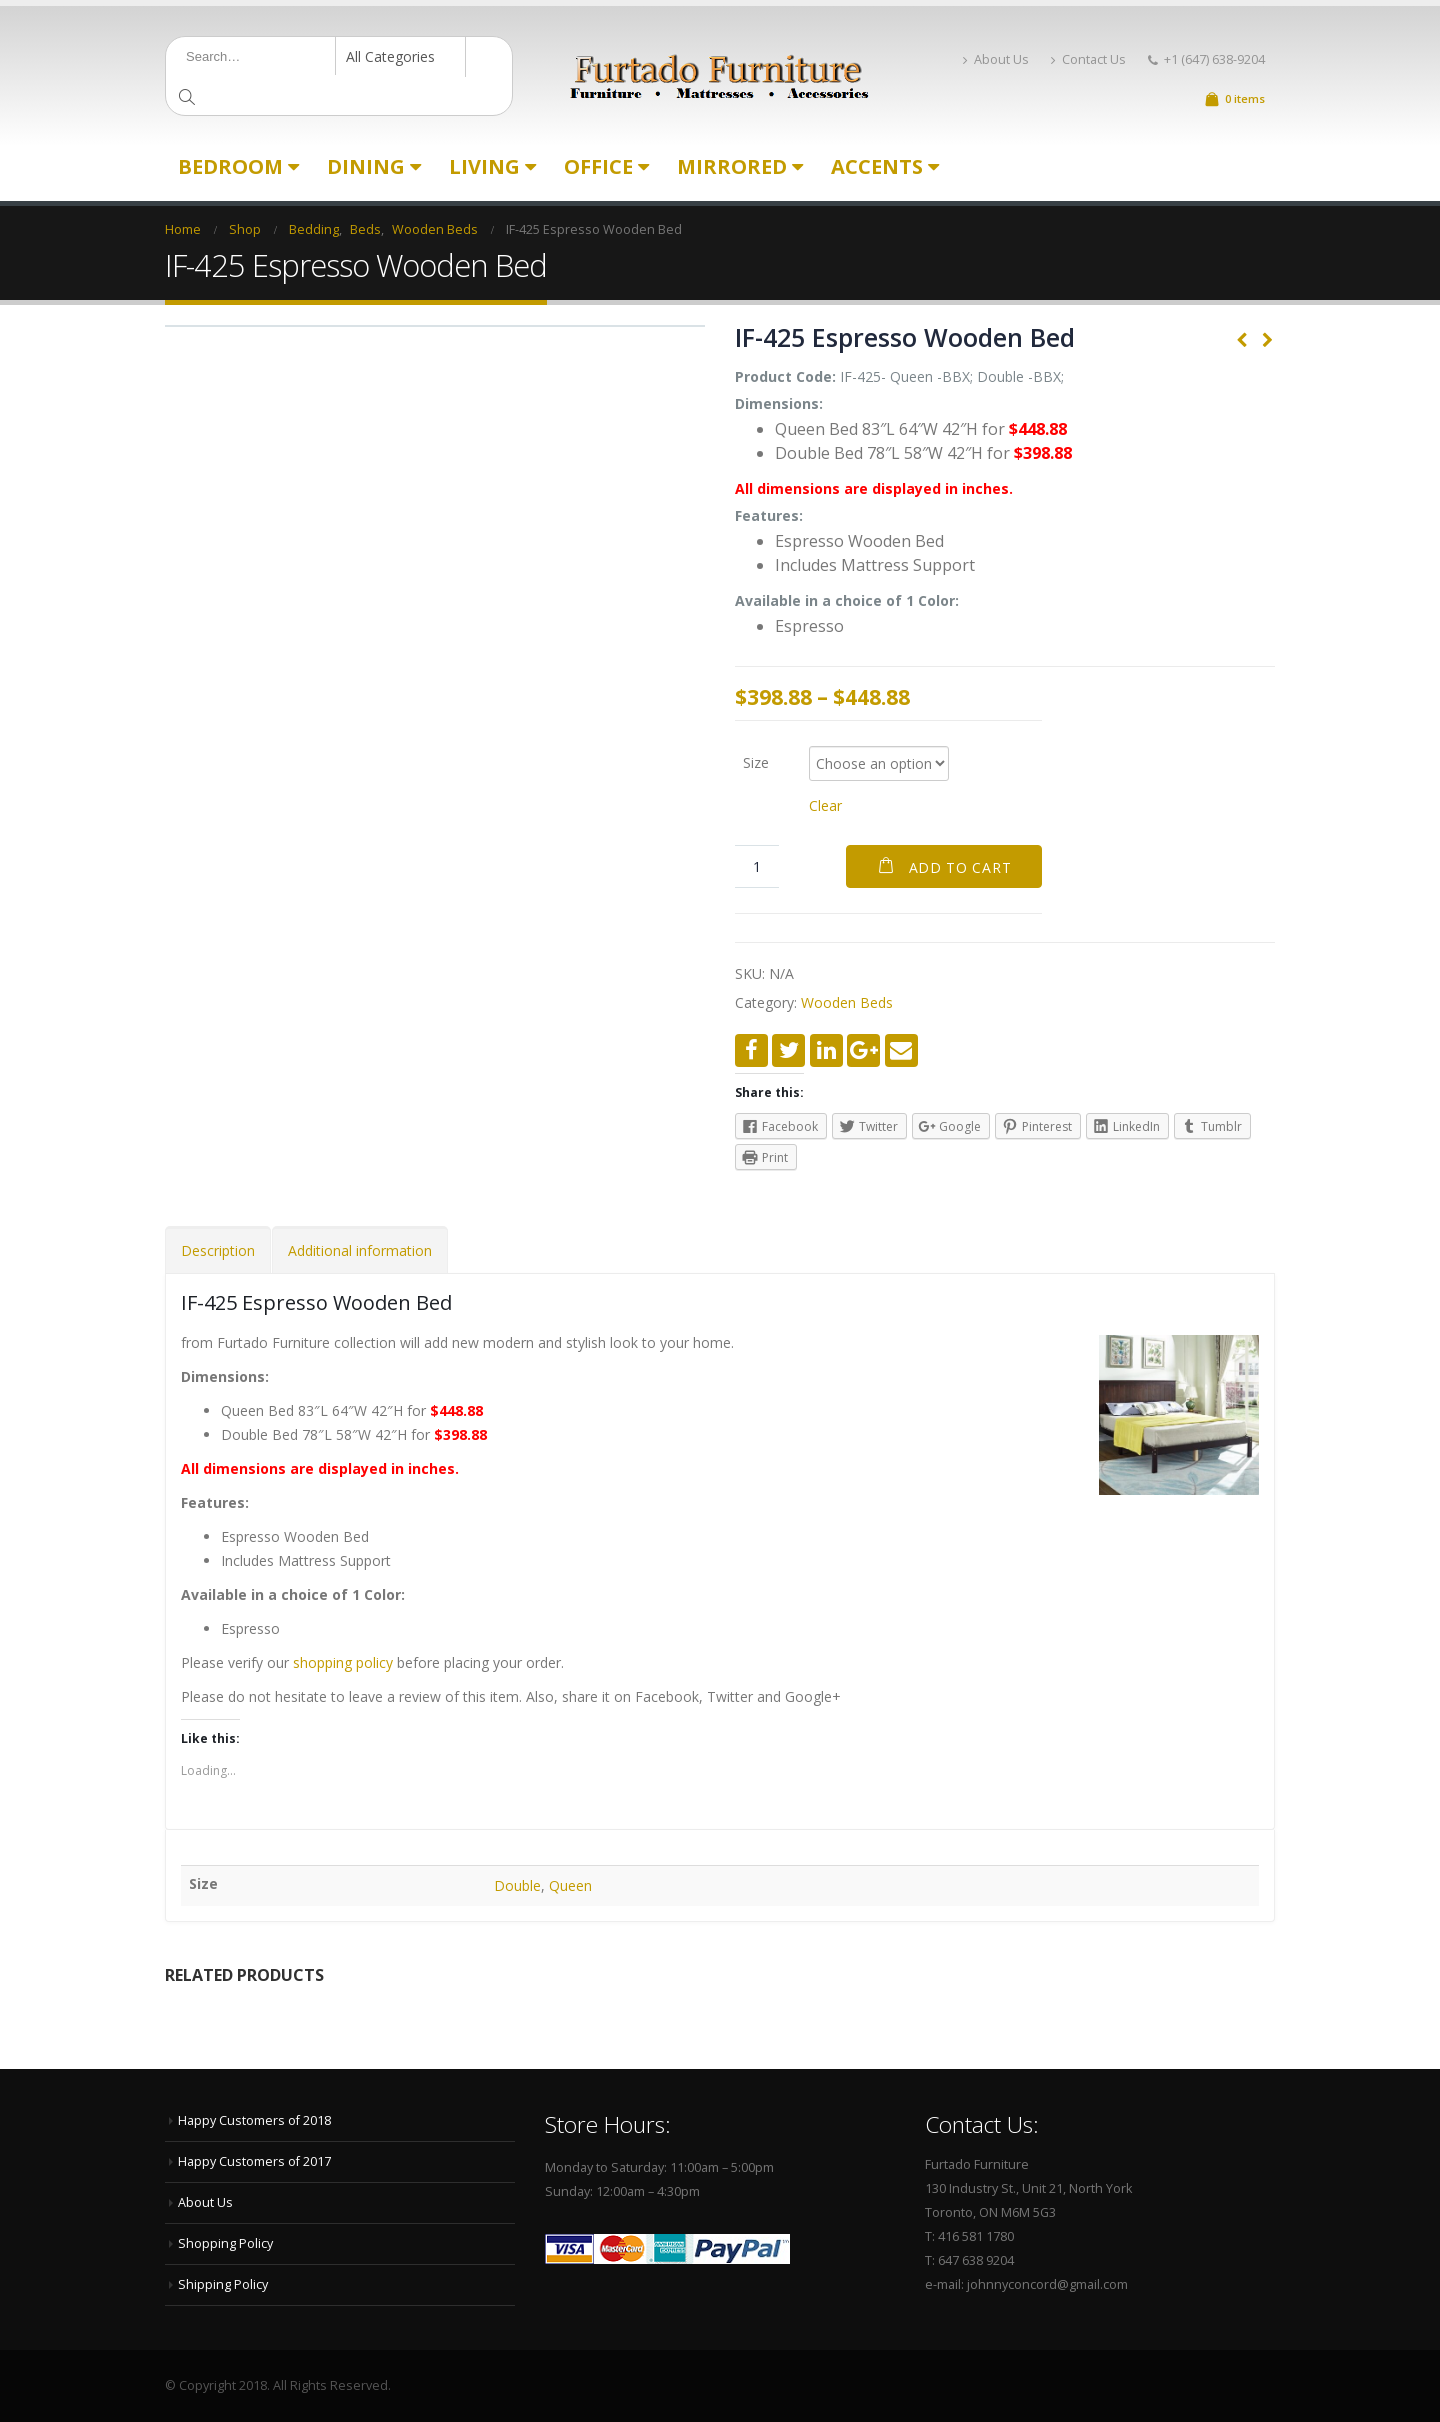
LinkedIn (826, 1050)
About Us (996, 59)
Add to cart (960, 867)
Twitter (788, 1050)
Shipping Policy (223, 2284)
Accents (877, 166)
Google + (863, 1050)
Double (517, 1885)
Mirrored (732, 166)
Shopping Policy (225, 2243)
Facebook (751, 1050)
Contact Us (1088, 59)
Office (598, 166)
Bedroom (230, 166)
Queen (570, 1885)
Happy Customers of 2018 (254, 2120)
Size (756, 761)
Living (484, 166)
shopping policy (343, 1662)
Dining (366, 166)
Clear (825, 805)
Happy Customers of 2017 (254, 2161)
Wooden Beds (847, 1002)
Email (901, 1050)
